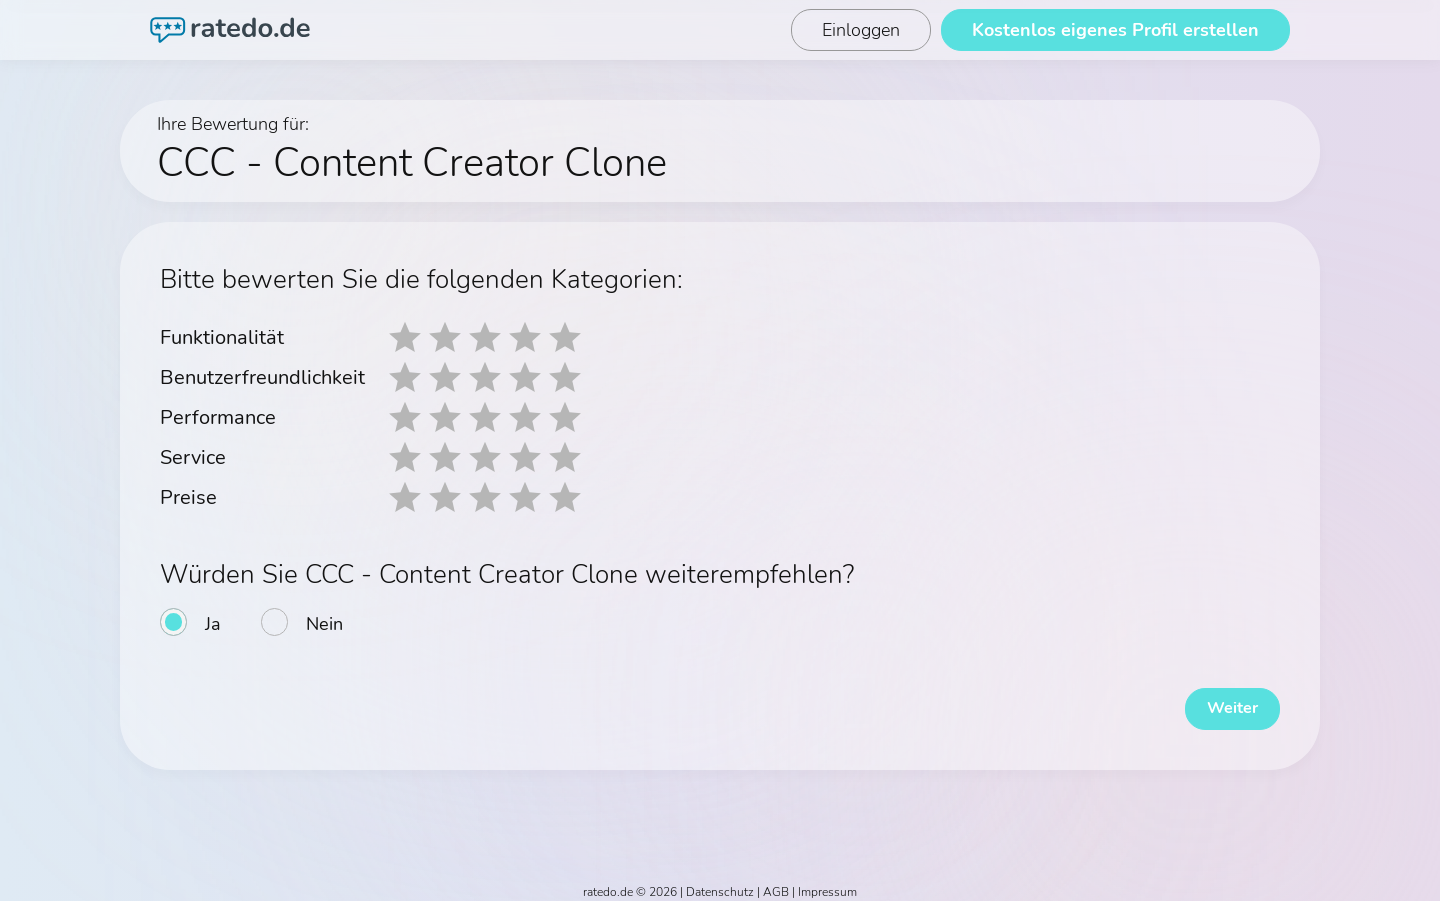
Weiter (1220, 700)
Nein (324, 624)
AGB (776, 883)
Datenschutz (720, 883)
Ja (213, 624)
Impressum (827, 883)
